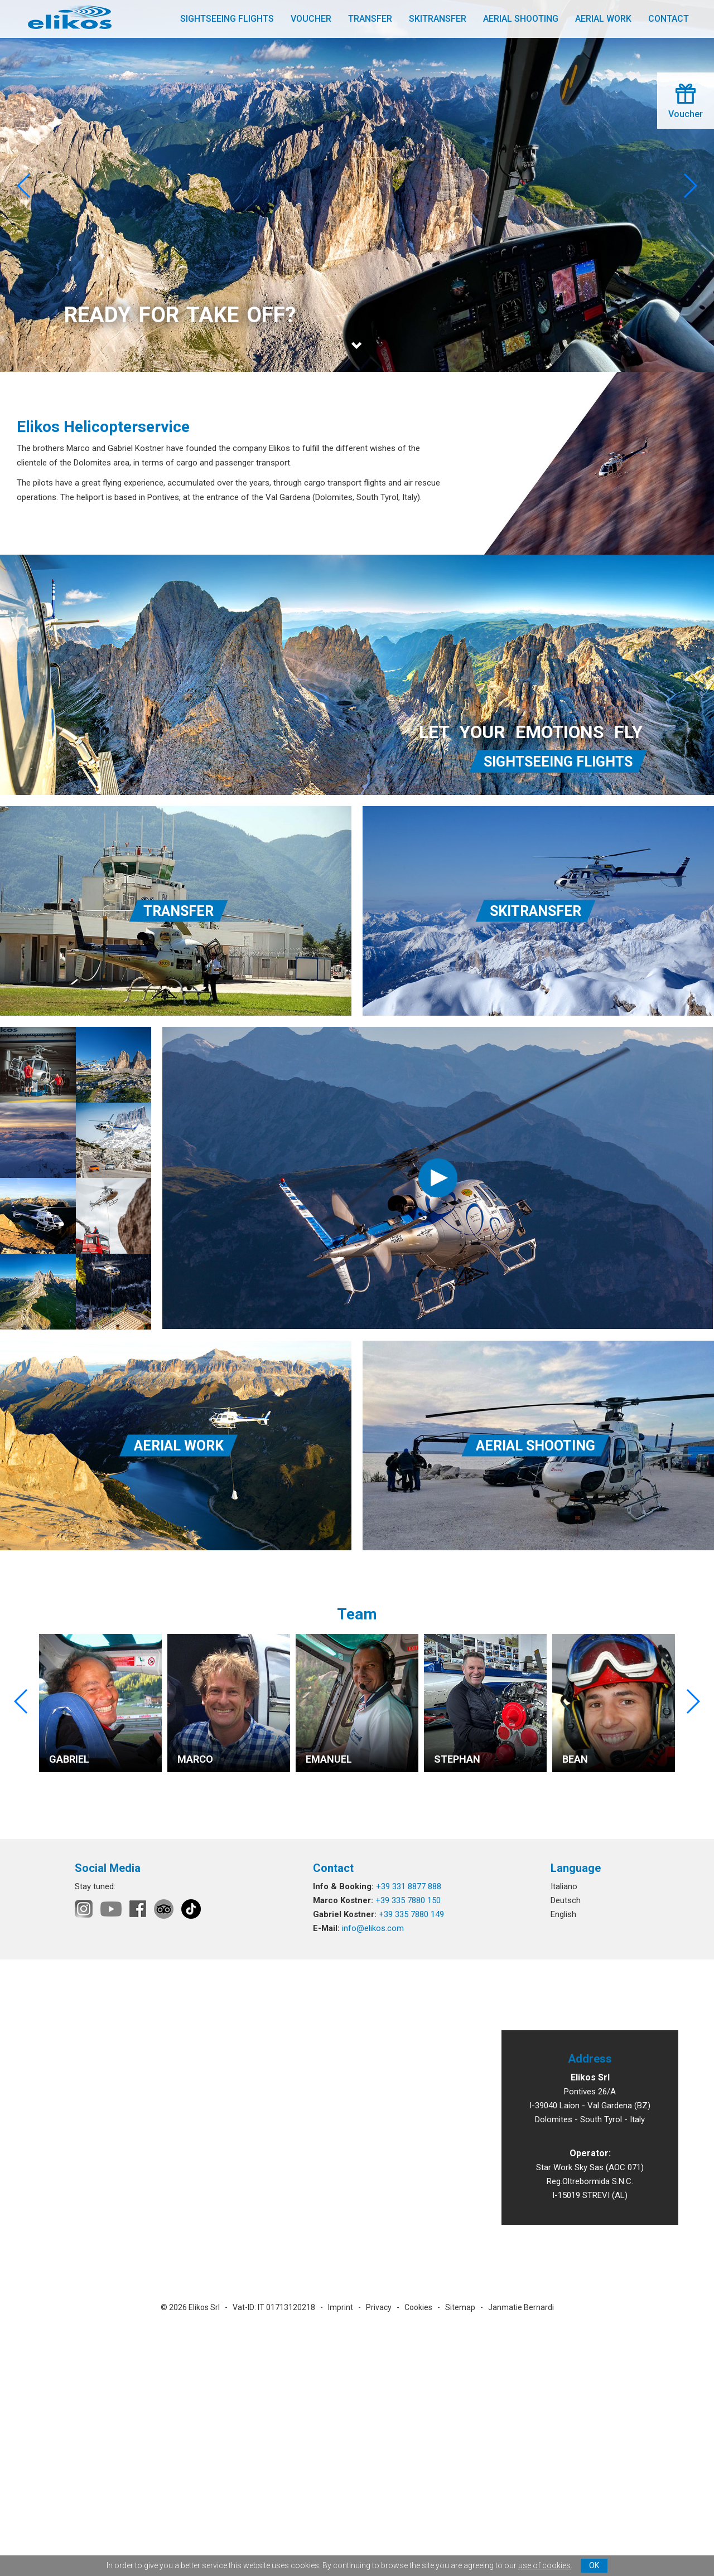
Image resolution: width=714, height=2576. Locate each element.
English (563, 1914)
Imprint (340, 2307)
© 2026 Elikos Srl (190, 2307)
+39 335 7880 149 (411, 1914)
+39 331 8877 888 (408, 1886)
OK (594, 2565)
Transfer (370, 18)
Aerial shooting (520, 18)
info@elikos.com (373, 1928)
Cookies (418, 2307)
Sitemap (460, 2307)
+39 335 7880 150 (408, 1900)
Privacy (379, 2307)
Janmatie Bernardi (521, 2307)
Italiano (564, 1886)
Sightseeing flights (227, 18)
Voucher (311, 18)
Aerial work (603, 18)
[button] (689, 185)
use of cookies (544, 2565)
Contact (668, 18)
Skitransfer (437, 18)
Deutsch (566, 1900)
